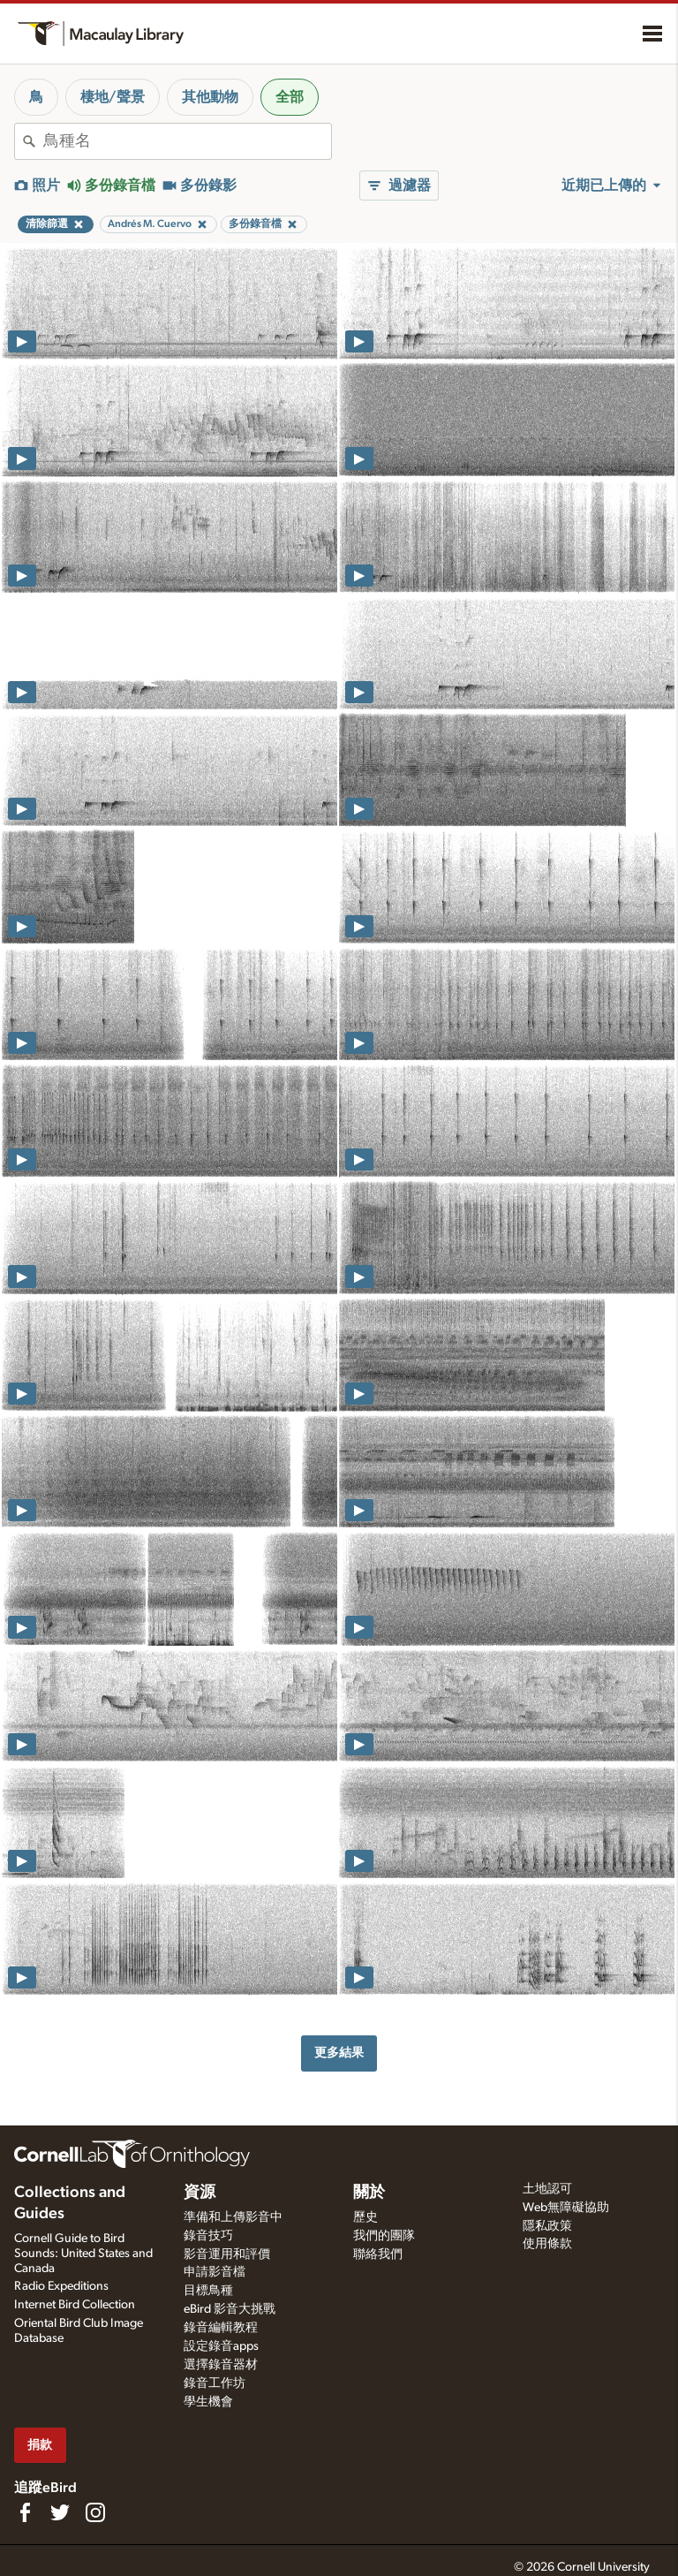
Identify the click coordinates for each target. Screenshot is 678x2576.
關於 (369, 2193)
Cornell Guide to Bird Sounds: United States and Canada (83, 2253)
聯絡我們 (378, 2254)
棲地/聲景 (112, 97)
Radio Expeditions (61, 2286)
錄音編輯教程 (221, 2328)
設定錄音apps (221, 2346)
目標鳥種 (208, 2290)
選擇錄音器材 (221, 2365)
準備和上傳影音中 (233, 2217)
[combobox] (187, 141)
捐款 (39, 2444)
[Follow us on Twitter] (60, 2512)
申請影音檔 (214, 2272)
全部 (289, 97)
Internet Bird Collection (74, 2305)
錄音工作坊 (214, 2383)
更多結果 (339, 2052)
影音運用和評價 (227, 2254)
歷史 (365, 2217)
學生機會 (208, 2402)
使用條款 (547, 2244)
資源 (199, 2193)
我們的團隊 (384, 2236)
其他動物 (210, 97)
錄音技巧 (208, 2236)
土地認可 (547, 2189)
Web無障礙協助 (566, 2207)
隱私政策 (547, 2226)
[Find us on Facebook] (24, 2512)
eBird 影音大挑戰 (229, 2309)
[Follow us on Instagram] (95, 2512)
